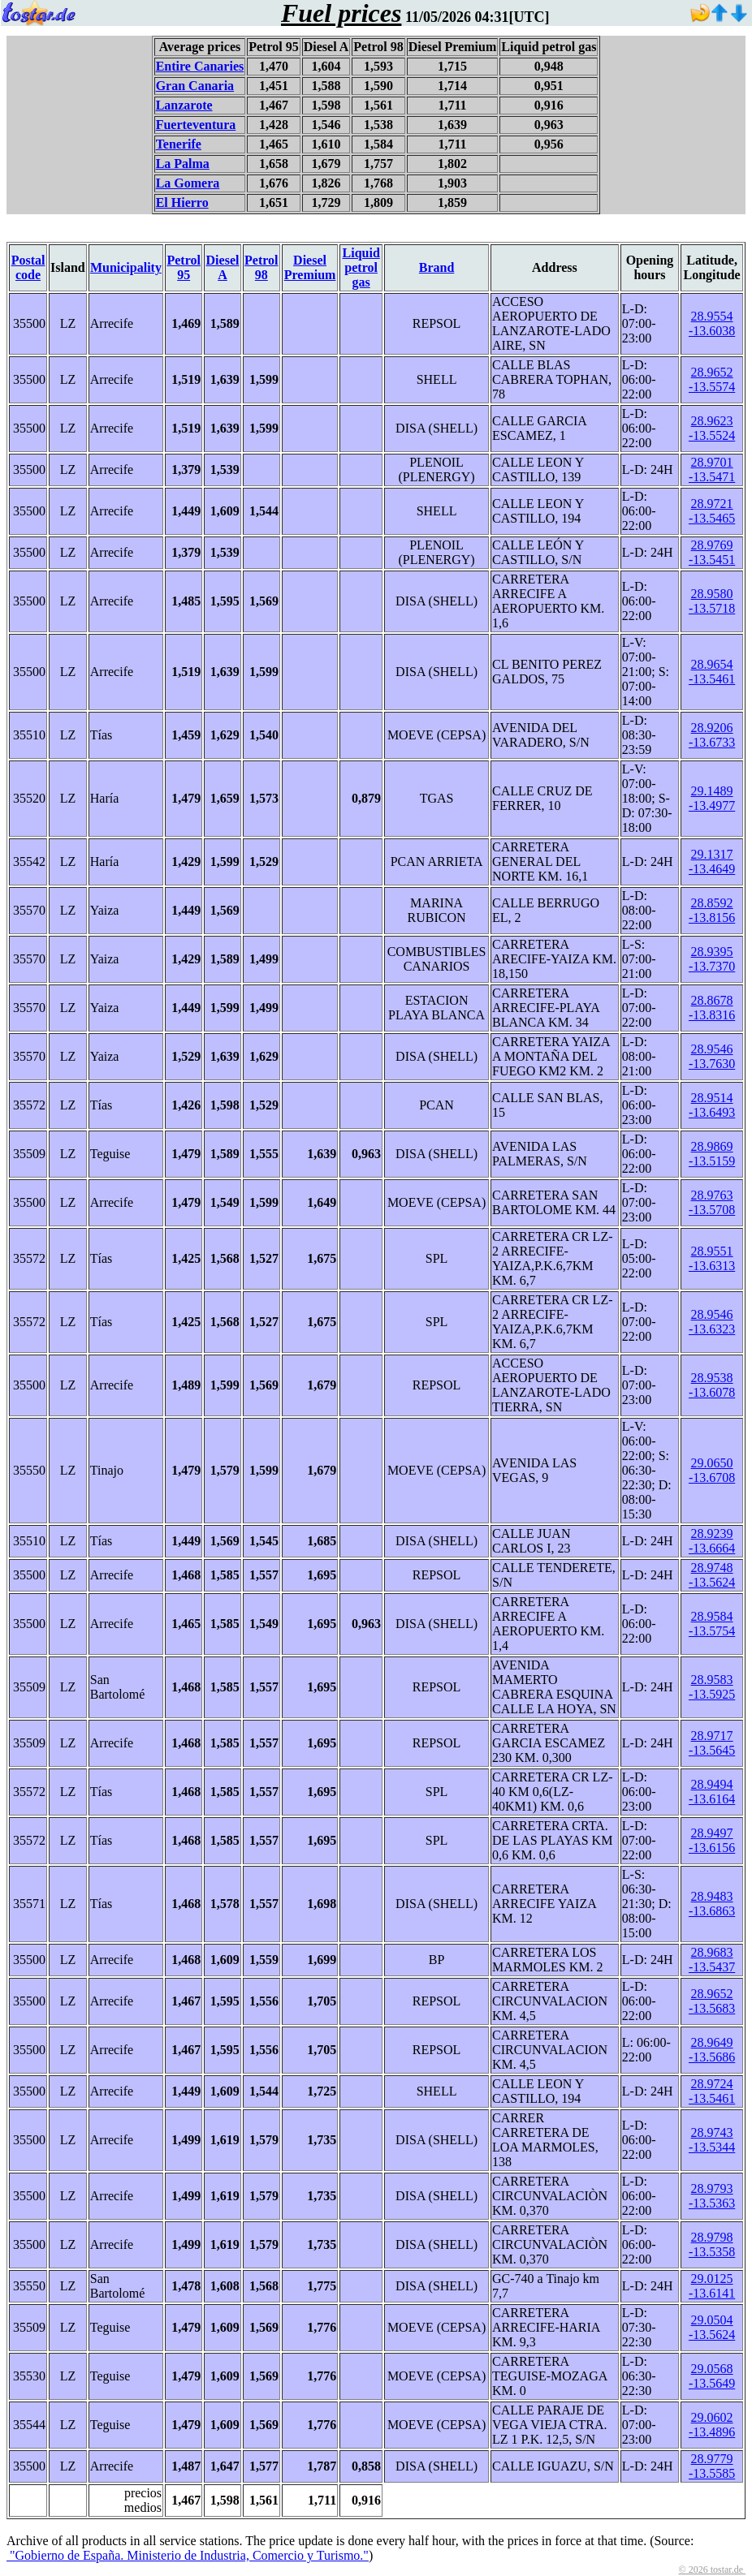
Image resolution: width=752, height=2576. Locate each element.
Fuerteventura (196, 124)
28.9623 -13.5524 (712, 428)
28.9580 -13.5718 (712, 601)
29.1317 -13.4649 (712, 861)
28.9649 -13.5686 (712, 2049)
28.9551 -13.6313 (712, 1258)
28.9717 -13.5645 (712, 1743)
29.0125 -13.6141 (712, 2286)
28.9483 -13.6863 (712, 1903)
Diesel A (223, 267)
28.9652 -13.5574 (712, 379)
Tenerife (178, 144)
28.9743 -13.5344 (712, 2140)
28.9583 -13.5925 (712, 1687)
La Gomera (188, 183)
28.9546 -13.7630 (712, 1056)
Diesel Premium (310, 267)
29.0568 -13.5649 (712, 2376)
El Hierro (182, 202)
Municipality (126, 267)
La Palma (183, 163)
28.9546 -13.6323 (712, 1321)
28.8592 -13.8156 (712, 910)
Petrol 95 (183, 267)
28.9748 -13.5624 (712, 1575)
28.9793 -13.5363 (712, 2196)
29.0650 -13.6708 (712, 1470)
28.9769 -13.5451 (712, 552)
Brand (437, 267)
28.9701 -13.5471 (712, 469)
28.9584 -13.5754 (712, 1623)
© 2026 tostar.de (712, 2569)
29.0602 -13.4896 (712, 2424)
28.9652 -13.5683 (712, 2001)
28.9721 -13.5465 (712, 511)
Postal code (28, 267)
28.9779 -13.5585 (712, 2466)
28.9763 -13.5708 (712, 1202)
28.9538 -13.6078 (712, 1385)
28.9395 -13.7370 (712, 959)
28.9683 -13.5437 (712, 1959)
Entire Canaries (200, 66)
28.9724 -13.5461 (712, 2091)
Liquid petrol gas (361, 267)
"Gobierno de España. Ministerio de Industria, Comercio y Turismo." (187, 2555)
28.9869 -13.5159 (712, 1153)
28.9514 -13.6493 (712, 1105)
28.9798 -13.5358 (712, 2244)
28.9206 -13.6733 (712, 735)
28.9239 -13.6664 (712, 1541)
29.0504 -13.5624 (712, 2327)
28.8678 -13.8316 (712, 1007)
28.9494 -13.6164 (712, 1791)
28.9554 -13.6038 (712, 323)
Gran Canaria (195, 86)
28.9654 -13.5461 (712, 671)
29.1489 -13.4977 (712, 798)
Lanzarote (184, 105)
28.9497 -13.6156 (712, 1840)
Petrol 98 (261, 267)
